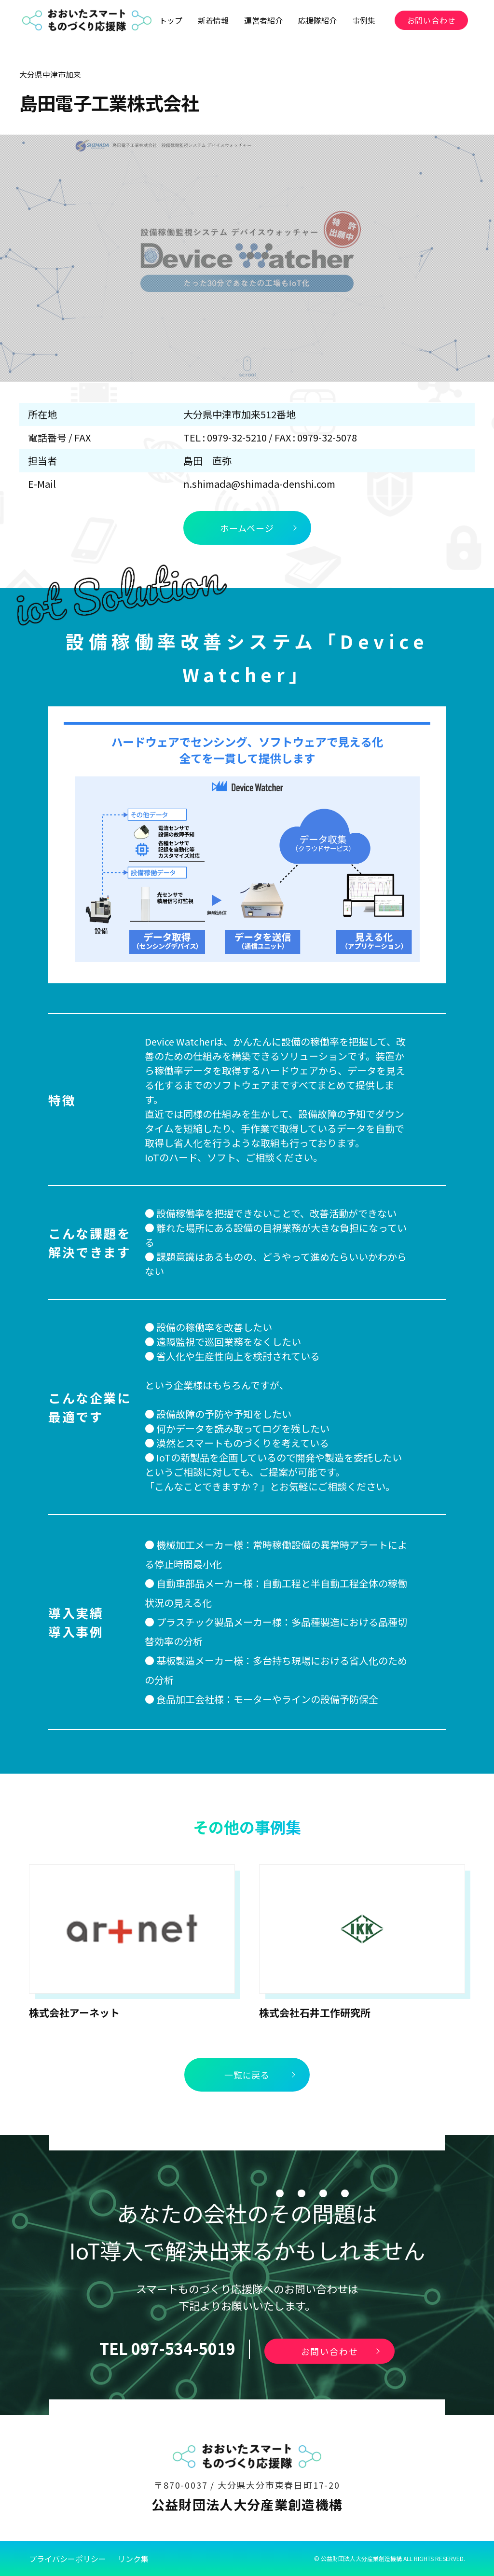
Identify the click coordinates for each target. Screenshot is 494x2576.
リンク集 (133, 2558)
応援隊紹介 (317, 20)
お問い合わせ (431, 20)
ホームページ (247, 528)
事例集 (363, 20)
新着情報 (213, 20)
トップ (170, 20)
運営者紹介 (263, 20)
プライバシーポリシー (67, 2558)
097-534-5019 (183, 2348)
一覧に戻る (247, 2074)
